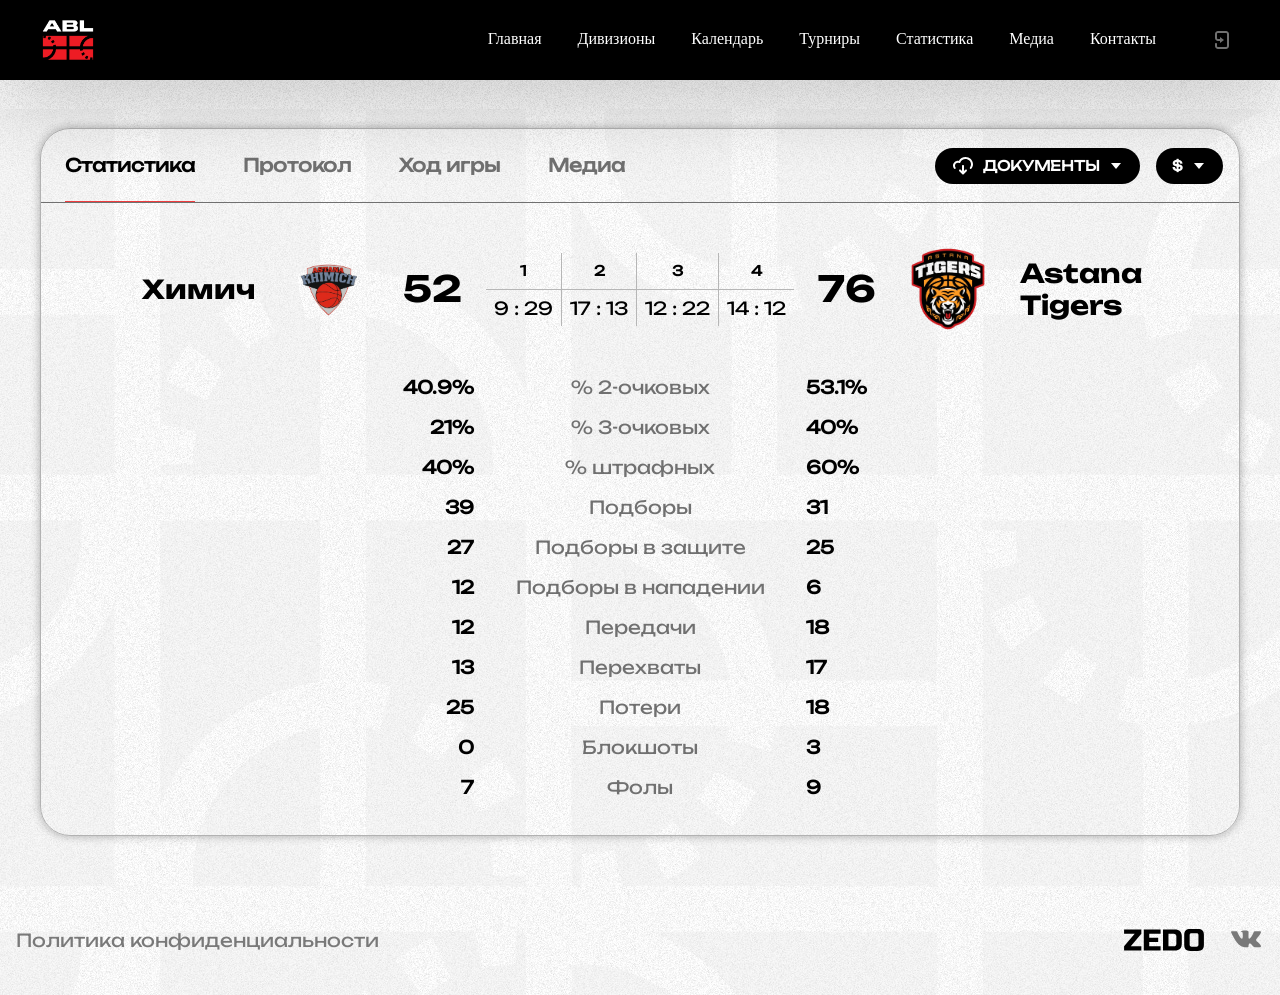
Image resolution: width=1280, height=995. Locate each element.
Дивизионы (617, 38)
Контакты (1123, 38)
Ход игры (449, 165)
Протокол (297, 165)
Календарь (727, 38)
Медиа (1031, 38)
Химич (198, 289)
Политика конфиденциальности (197, 940)
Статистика (934, 38)
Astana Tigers (1081, 289)
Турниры (829, 38)
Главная (515, 38)
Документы (1037, 166)
